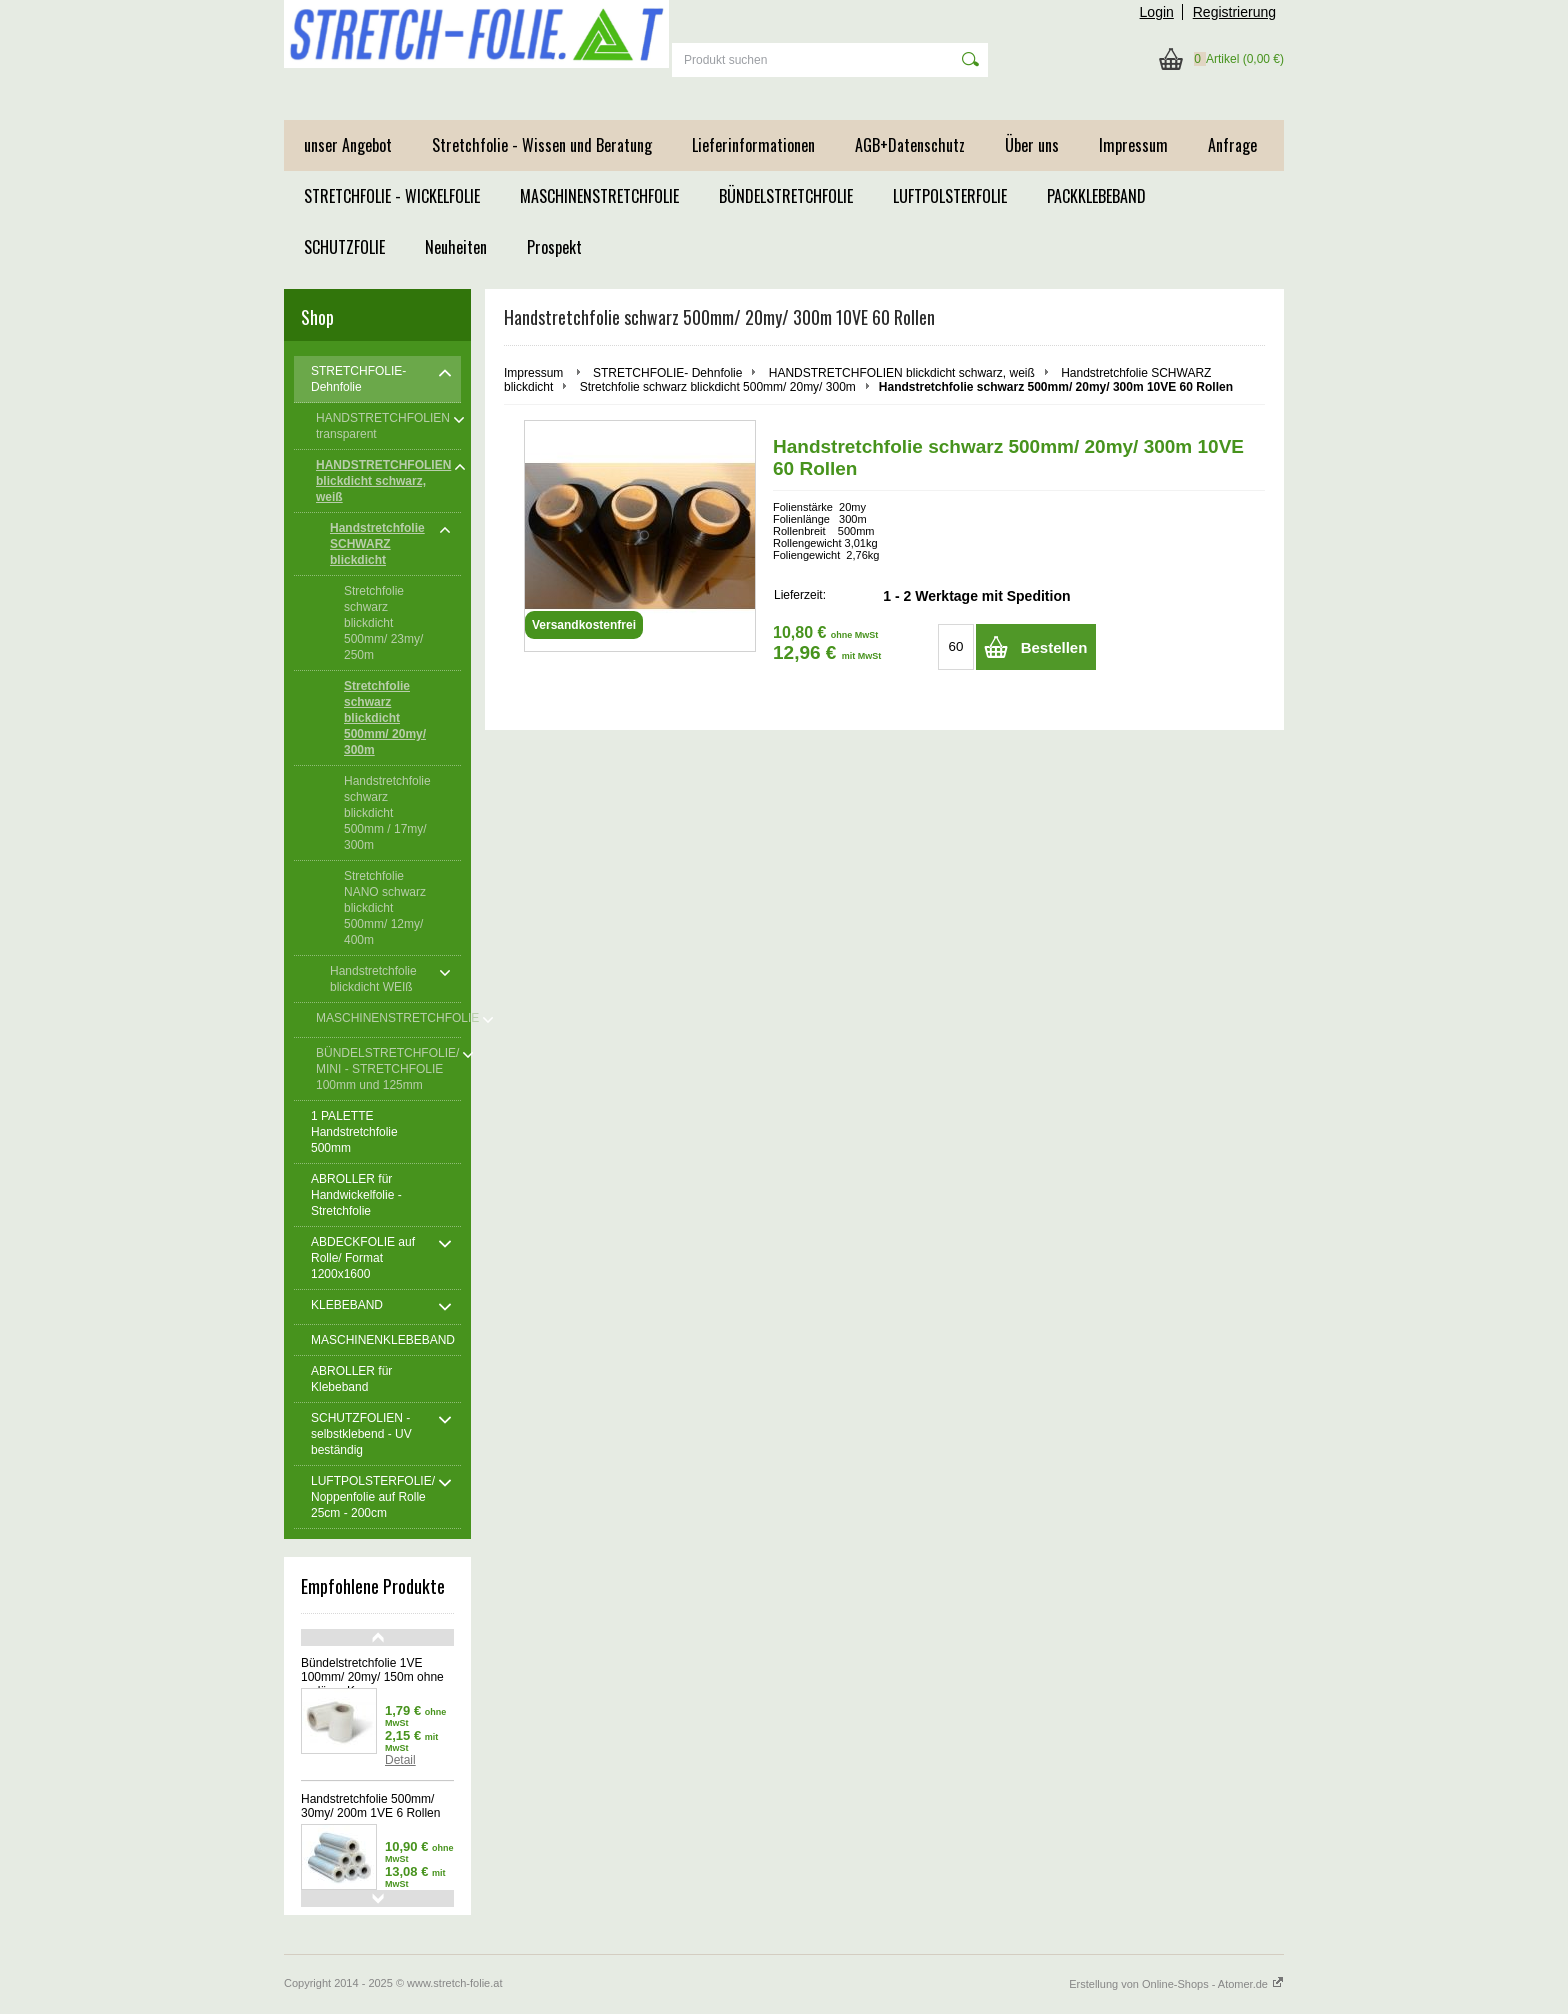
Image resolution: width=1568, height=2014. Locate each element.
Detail (400, 1760)
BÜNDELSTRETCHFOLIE (786, 196)
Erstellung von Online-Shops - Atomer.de (1176, 1984)
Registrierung (1234, 12)
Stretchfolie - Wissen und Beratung (542, 145)
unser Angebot (348, 145)
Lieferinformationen (753, 145)
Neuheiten (456, 247)
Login (1157, 12)
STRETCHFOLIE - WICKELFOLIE (392, 196)
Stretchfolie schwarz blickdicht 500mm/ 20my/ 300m (718, 387)
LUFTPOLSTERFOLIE (950, 196)
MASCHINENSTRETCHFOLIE (599, 196)
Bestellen (1054, 647)
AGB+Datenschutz (910, 145)
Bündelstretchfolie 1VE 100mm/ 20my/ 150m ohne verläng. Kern (372, 1677)
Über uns (1032, 145)
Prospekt (554, 247)
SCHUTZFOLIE (344, 247)
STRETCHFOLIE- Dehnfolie (667, 373)
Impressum (1133, 145)
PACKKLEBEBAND (1096, 196)
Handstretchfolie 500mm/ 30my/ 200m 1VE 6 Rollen (370, 1806)
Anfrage (1232, 145)
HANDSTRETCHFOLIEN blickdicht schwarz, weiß (902, 373)
